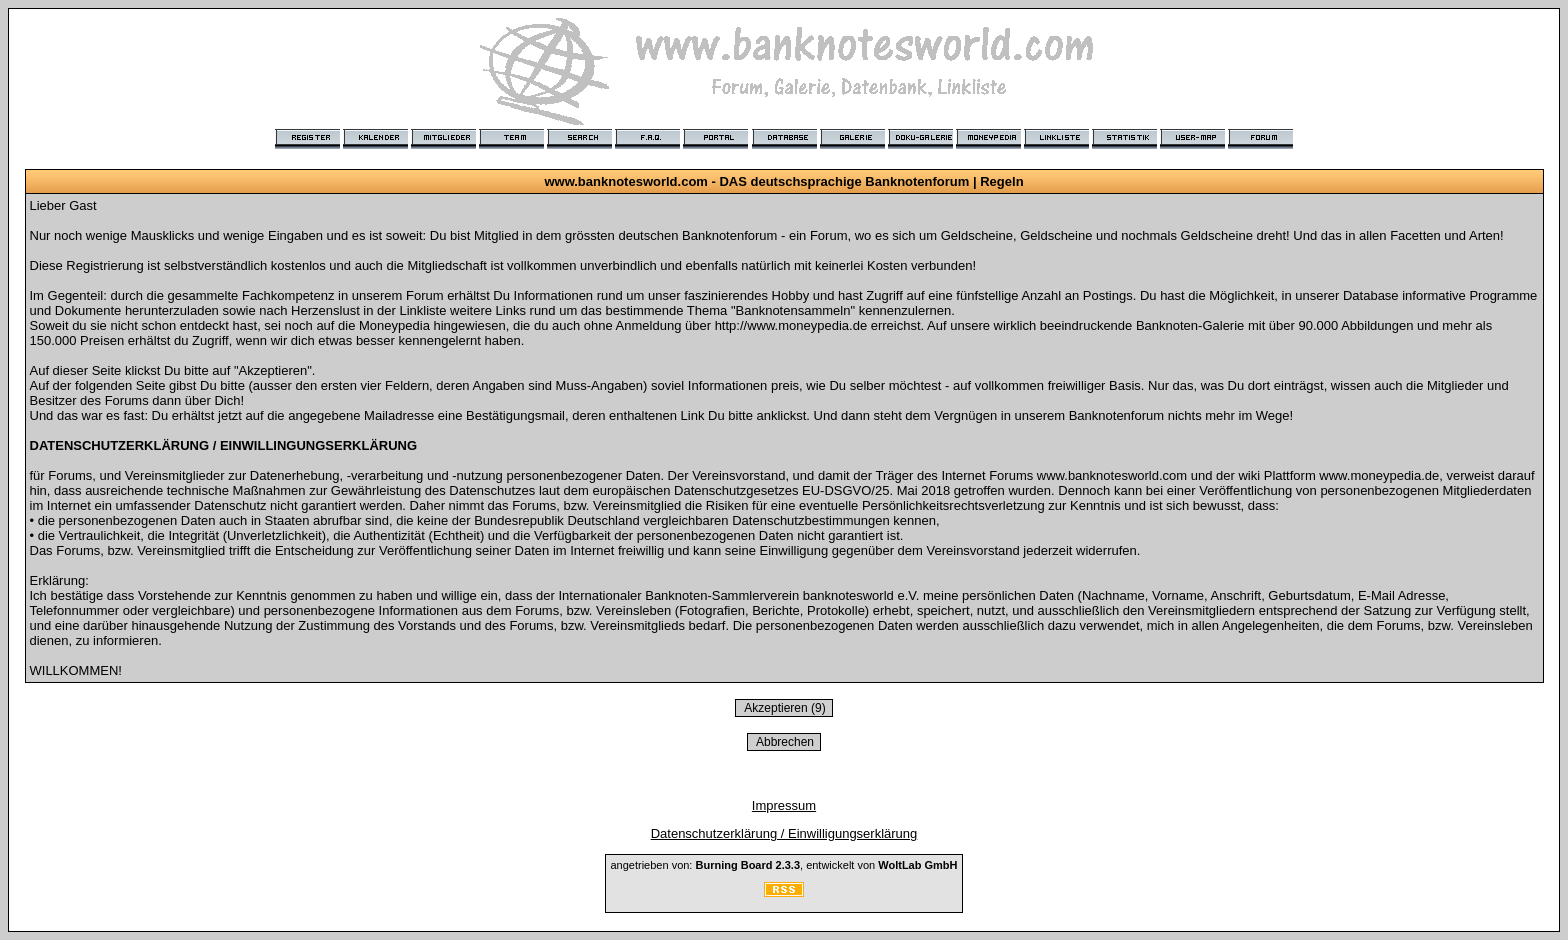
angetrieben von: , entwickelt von (783, 865)
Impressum (784, 805)
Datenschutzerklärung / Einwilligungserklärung (784, 833)
